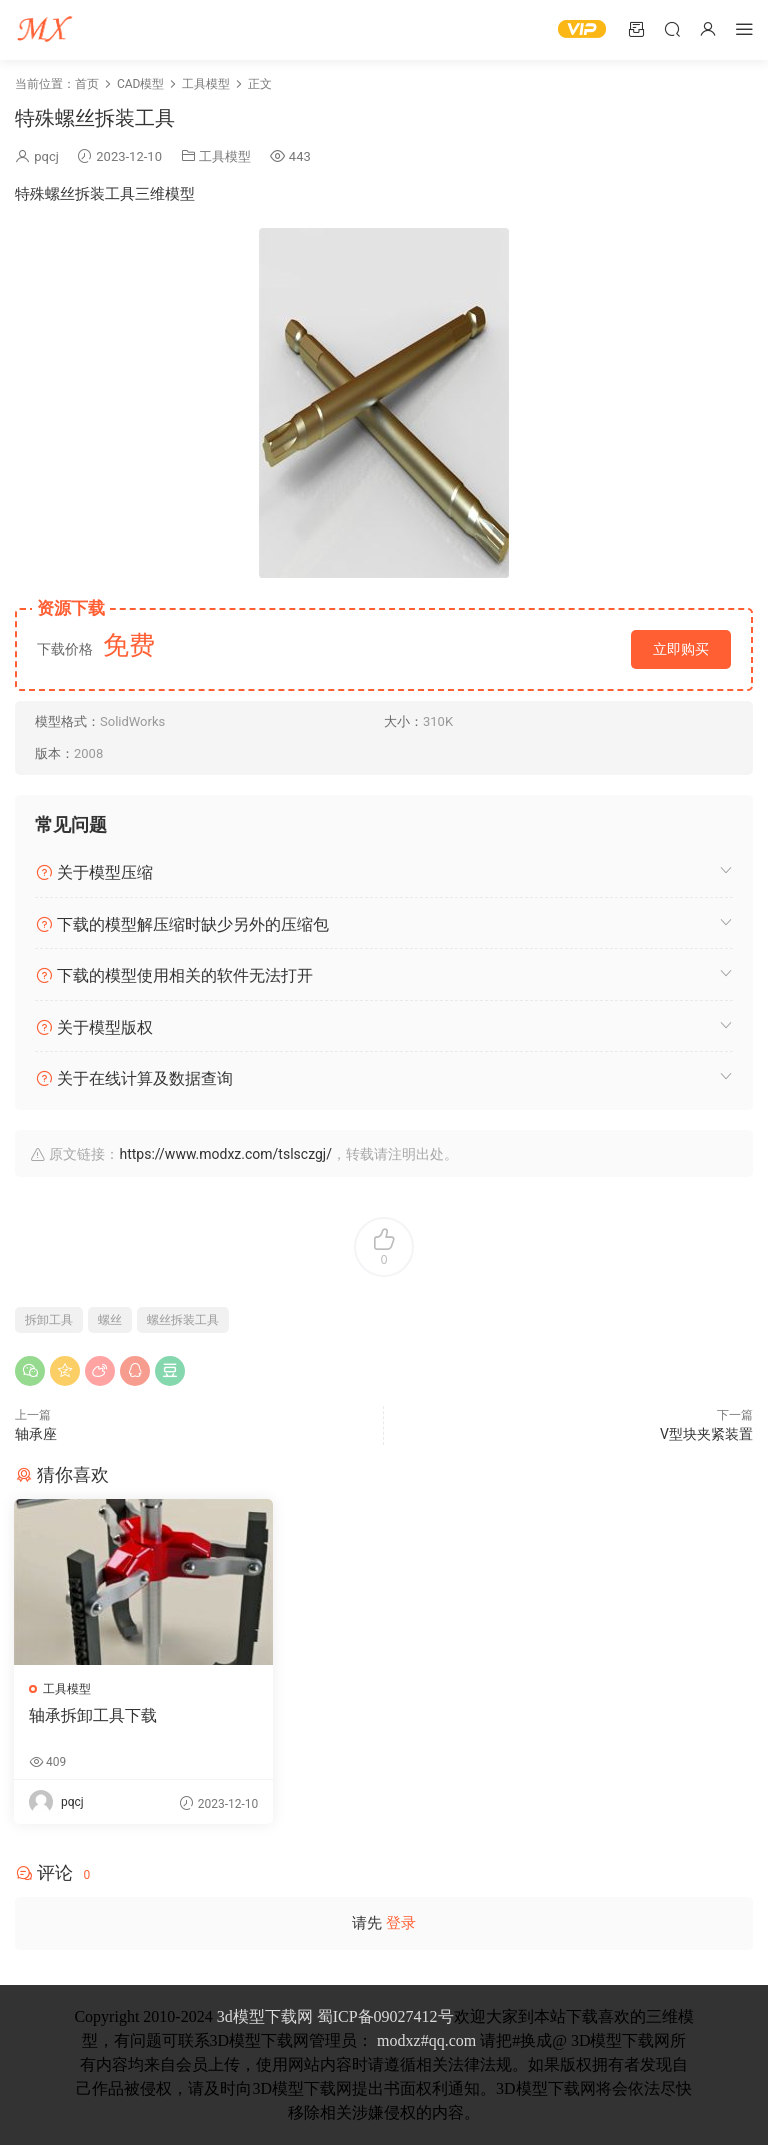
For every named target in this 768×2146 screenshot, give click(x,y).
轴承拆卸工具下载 (94, 1715)
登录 (401, 1924)
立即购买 (681, 649)
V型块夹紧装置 (706, 1434)
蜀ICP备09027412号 (385, 2017)
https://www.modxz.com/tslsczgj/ (225, 1154)
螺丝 (110, 1320)
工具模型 (225, 156)
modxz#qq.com (426, 2041)
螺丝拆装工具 (183, 1320)
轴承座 (36, 1434)
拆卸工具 (49, 1320)
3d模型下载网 (265, 2017)
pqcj (46, 156)
